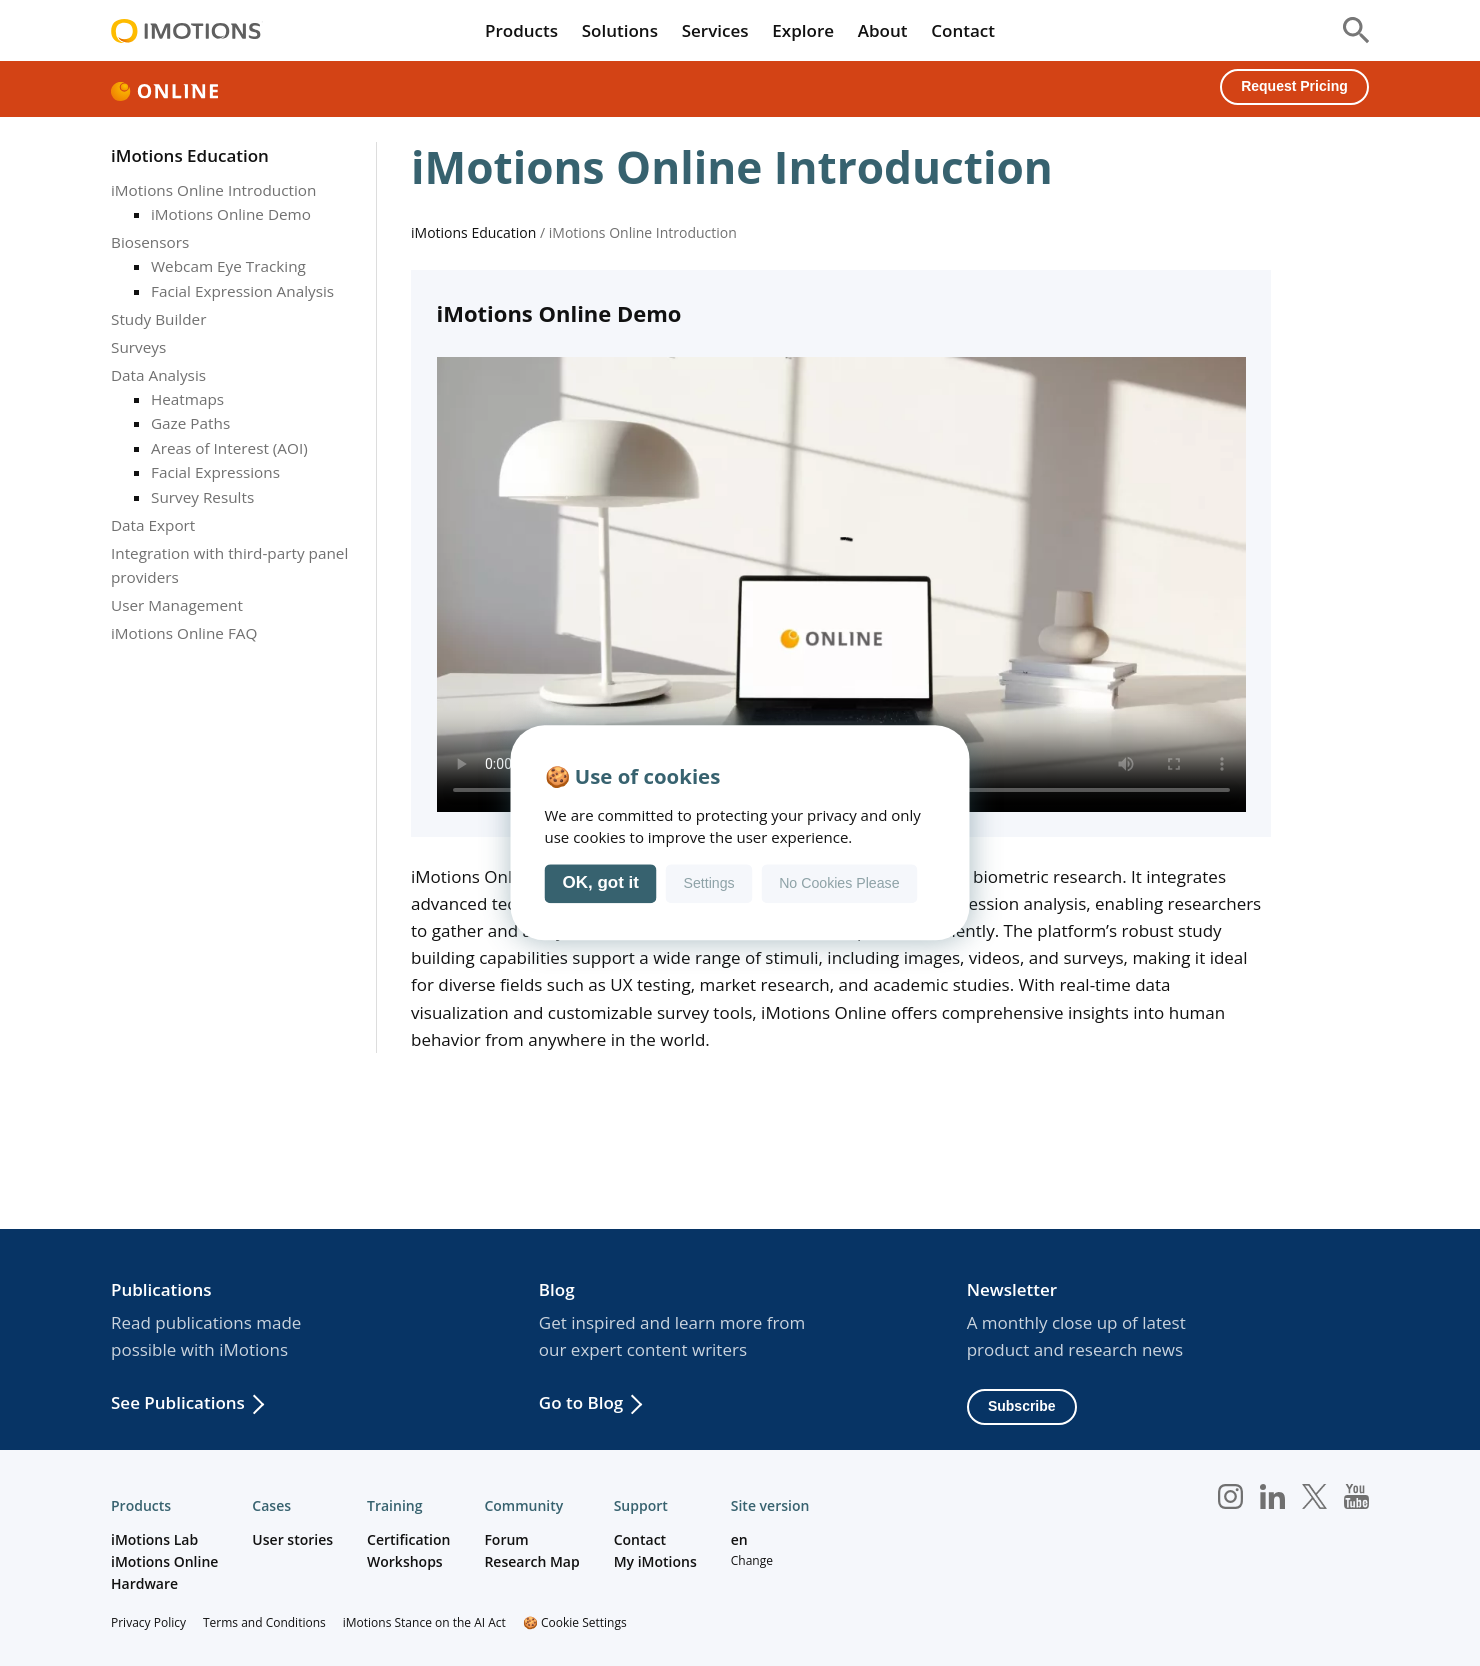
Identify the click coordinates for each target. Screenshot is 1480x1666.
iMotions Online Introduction (213, 190)
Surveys (138, 347)
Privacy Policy (148, 1622)
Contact (963, 30)
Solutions (620, 30)
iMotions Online (164, 1561)
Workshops (405, 1561)
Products (521, 30)
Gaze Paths (190, 423)
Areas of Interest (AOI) (229, 448)
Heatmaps (187, 399)
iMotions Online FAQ (184, 633)
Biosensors (150, 242)
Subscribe (1022, 1406)
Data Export (153, 525)
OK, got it (601, 883)
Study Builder (158, 319)
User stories (292, 1539)
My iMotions (655, 1561)
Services (715, 30)
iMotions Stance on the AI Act (424, 1622)
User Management (177, 605)
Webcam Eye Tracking (228, 266)
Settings (708, 884)
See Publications (178, 1402)
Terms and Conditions (264, 1622)
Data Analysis (158, 375)
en (739, 1539)
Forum (506, 1539)
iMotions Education (190, 155)
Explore (803, 30)
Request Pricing (1294, 86)
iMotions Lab (154, 1539)
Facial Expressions (215, 472)
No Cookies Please (839, 884)
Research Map (531, 1561)
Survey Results (202, 497)
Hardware (144, 1583)
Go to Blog (581, 1402)
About (883, 30)
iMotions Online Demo (231, 214)
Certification (408, 1539)
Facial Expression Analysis (242, 291)
